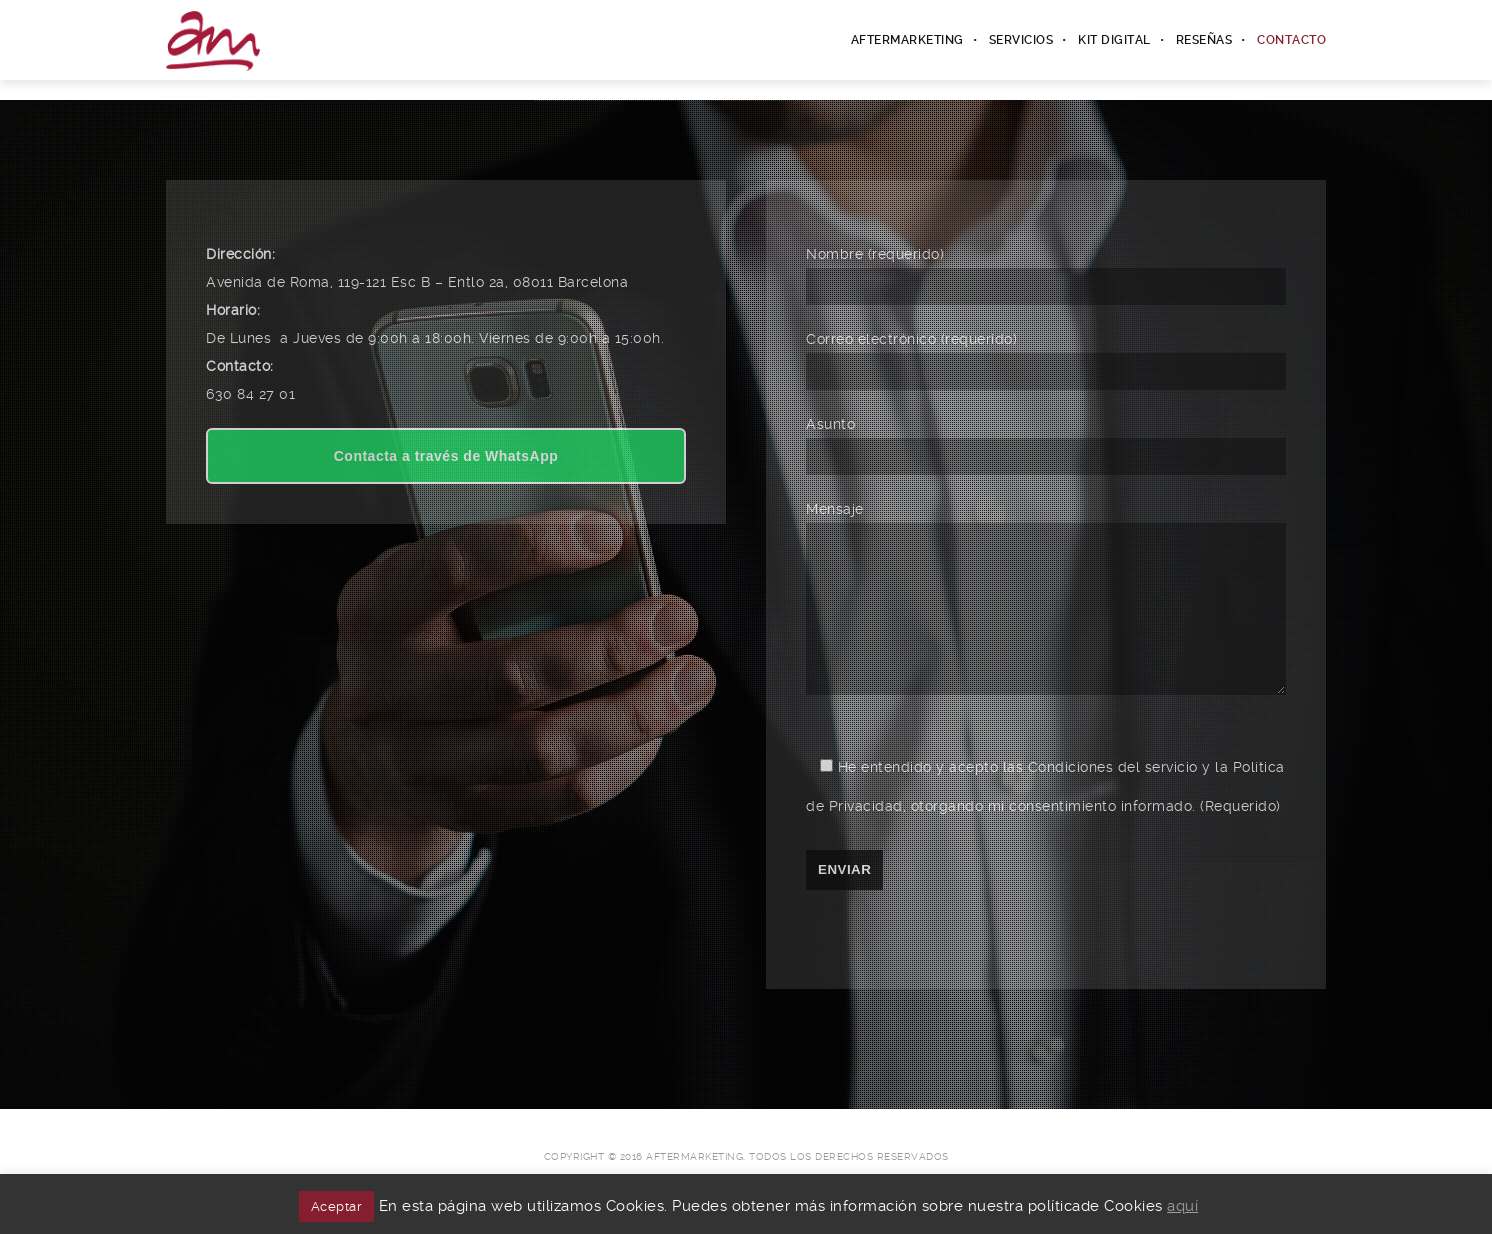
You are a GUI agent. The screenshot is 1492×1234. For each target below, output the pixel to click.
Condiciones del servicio (1113, 797)
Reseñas (1204, 40)
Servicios (1021, 40)
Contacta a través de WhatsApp (446, 456)
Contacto (1291, 40)
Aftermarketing (907, 40)
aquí (1182, 1206)
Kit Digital (1114, 40)
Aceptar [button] (337, 1206)
